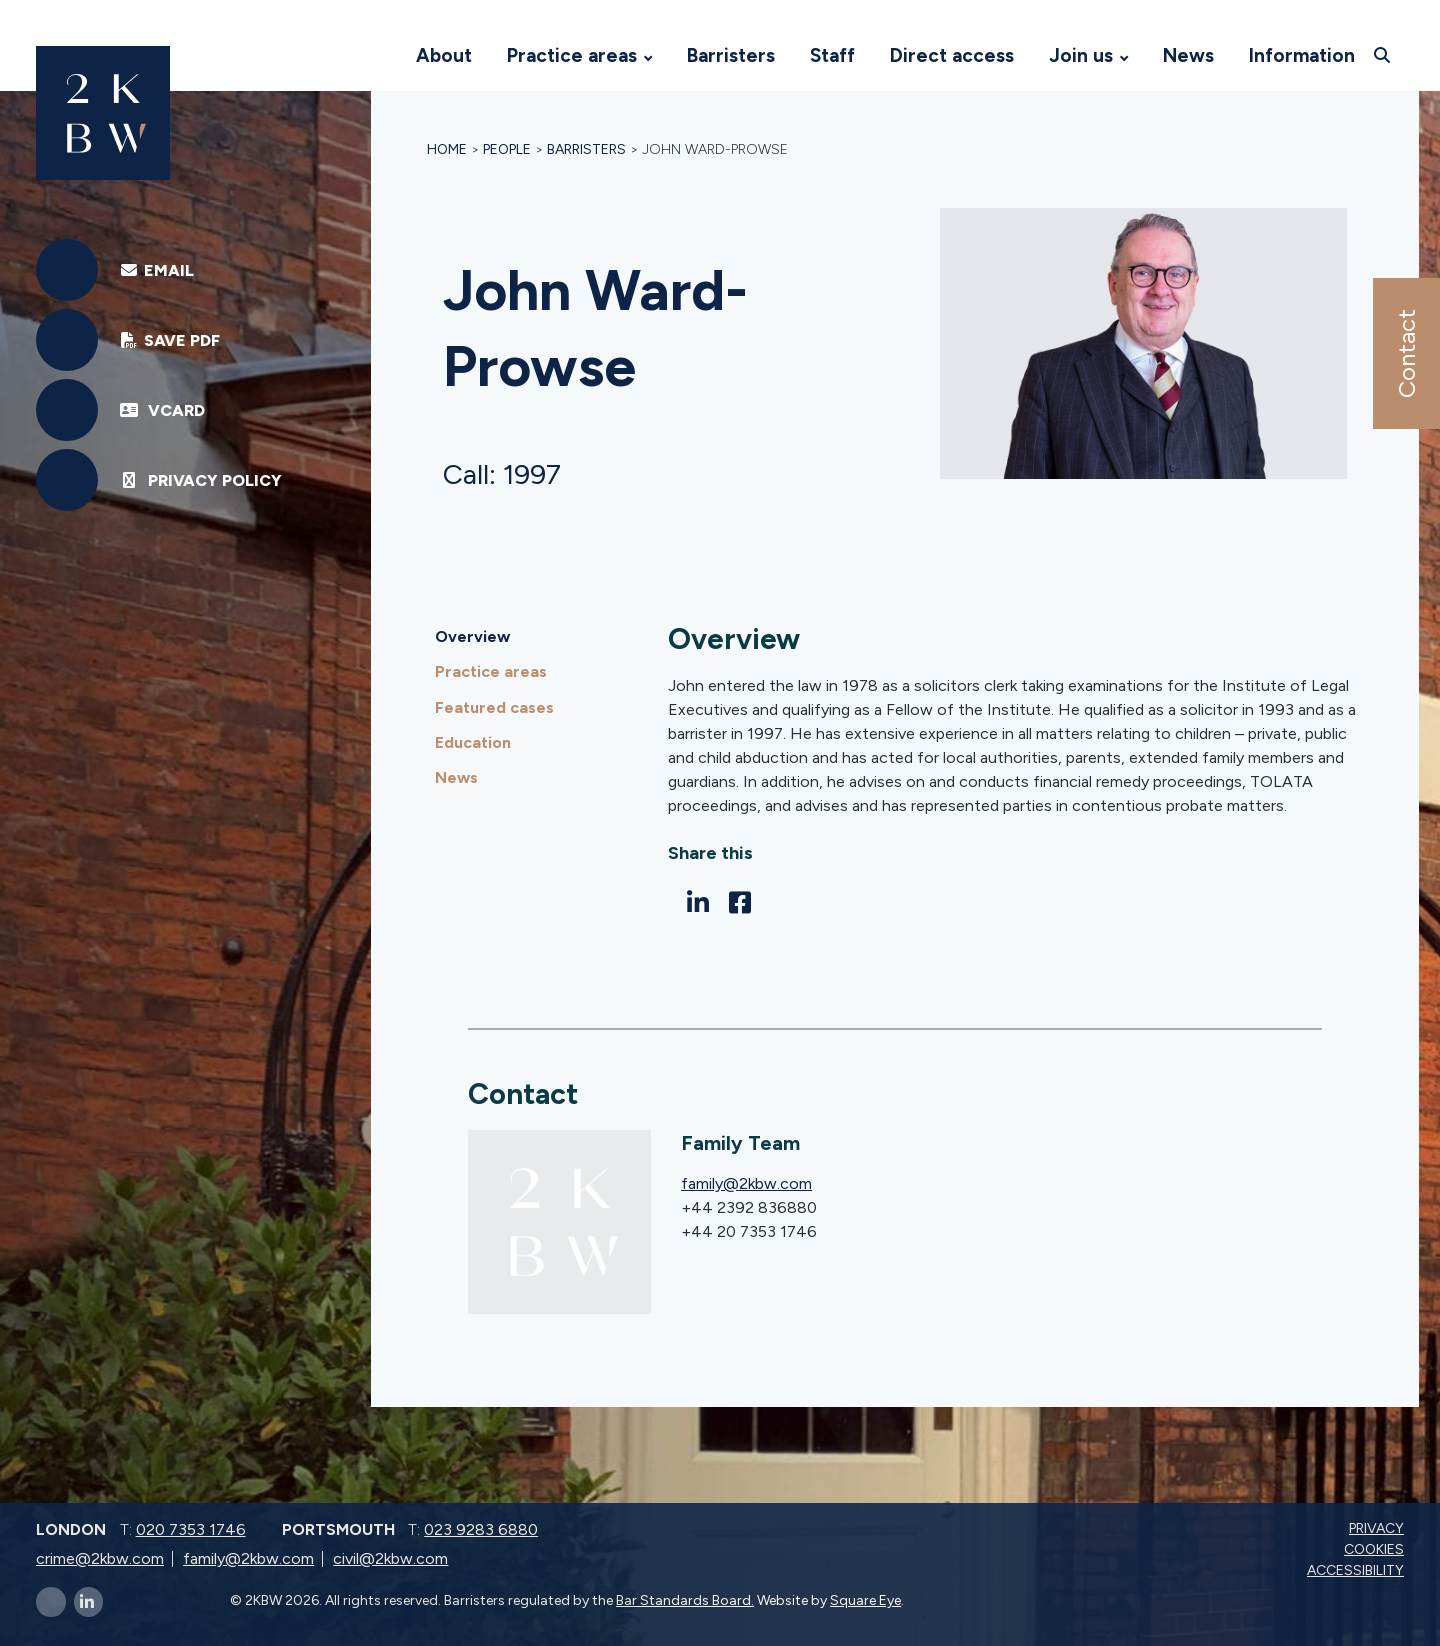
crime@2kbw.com (100, 1558)
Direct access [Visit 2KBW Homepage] (952, 55)
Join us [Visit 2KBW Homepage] (1081, 55)
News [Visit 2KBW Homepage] (1188, 55)
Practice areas (491, 671)
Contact (1405, 353)
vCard (162, 410)
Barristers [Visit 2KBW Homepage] (731, 55)
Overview (472, 636)
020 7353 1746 (191, 1529)
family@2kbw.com (746, 1183)
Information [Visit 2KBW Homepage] (1302, 55)
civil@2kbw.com (390, 1558)
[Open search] (1384, 55)
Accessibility (1357, 1570)
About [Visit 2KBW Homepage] (444, 55)
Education (473, 742)
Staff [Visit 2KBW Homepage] (832, 55)
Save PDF (169, 340)
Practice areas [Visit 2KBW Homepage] (572, 55)
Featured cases (494, 707)
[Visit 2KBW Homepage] (379, 56)
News (456, 777)
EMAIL (156, 270)
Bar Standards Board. (685, 1600)
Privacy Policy (200, 480)
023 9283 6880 (481, 1529)
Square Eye (865, 1600)
